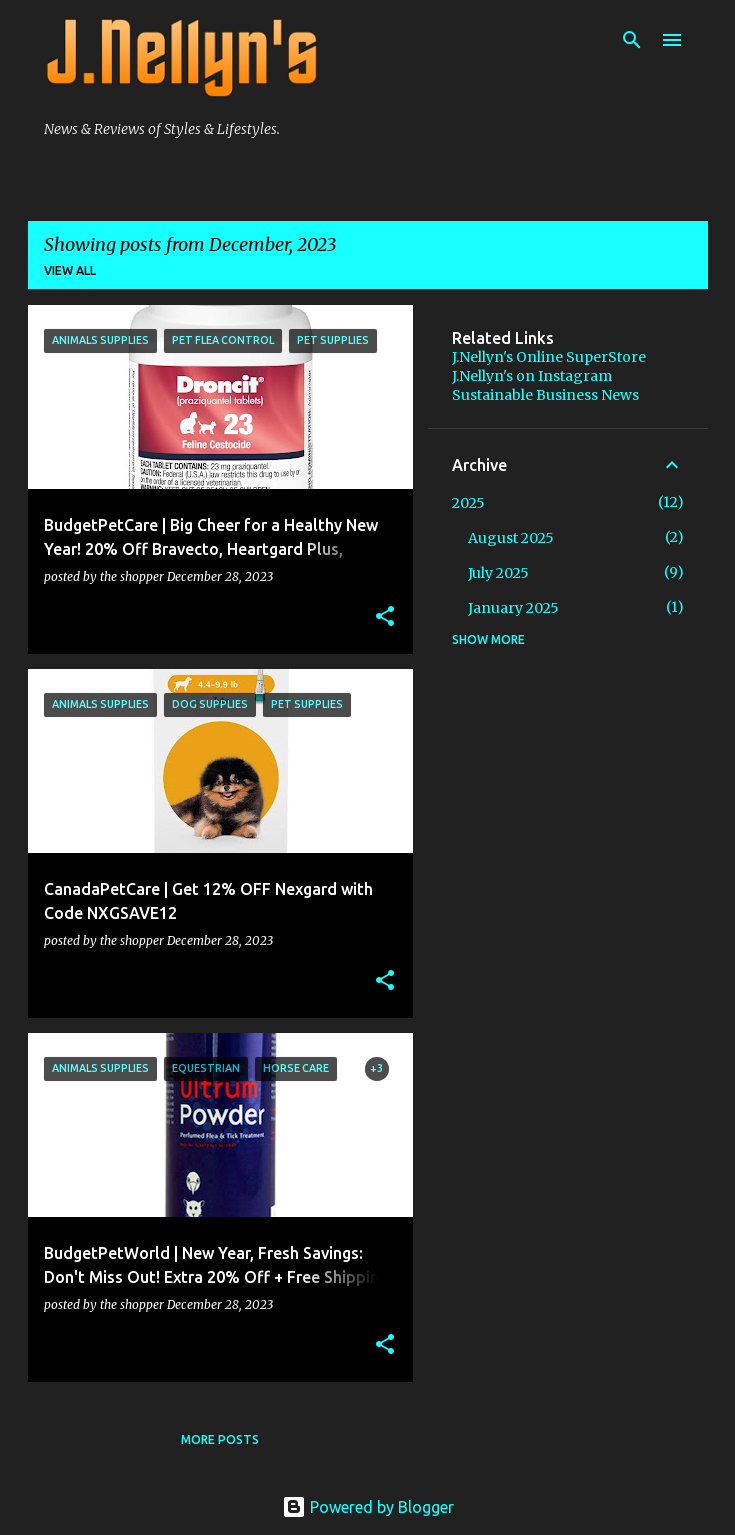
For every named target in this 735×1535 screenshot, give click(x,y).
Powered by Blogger (368, 1507)
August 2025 (511, 538)
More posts (220, 1439)
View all (70, 270)
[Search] (632, 40)
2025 (468, 503)
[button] (385, 617)
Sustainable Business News (545, 395)
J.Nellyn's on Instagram (532, 376)
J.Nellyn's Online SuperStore (549, 357)
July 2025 (498, 573)
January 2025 (513, 608)
